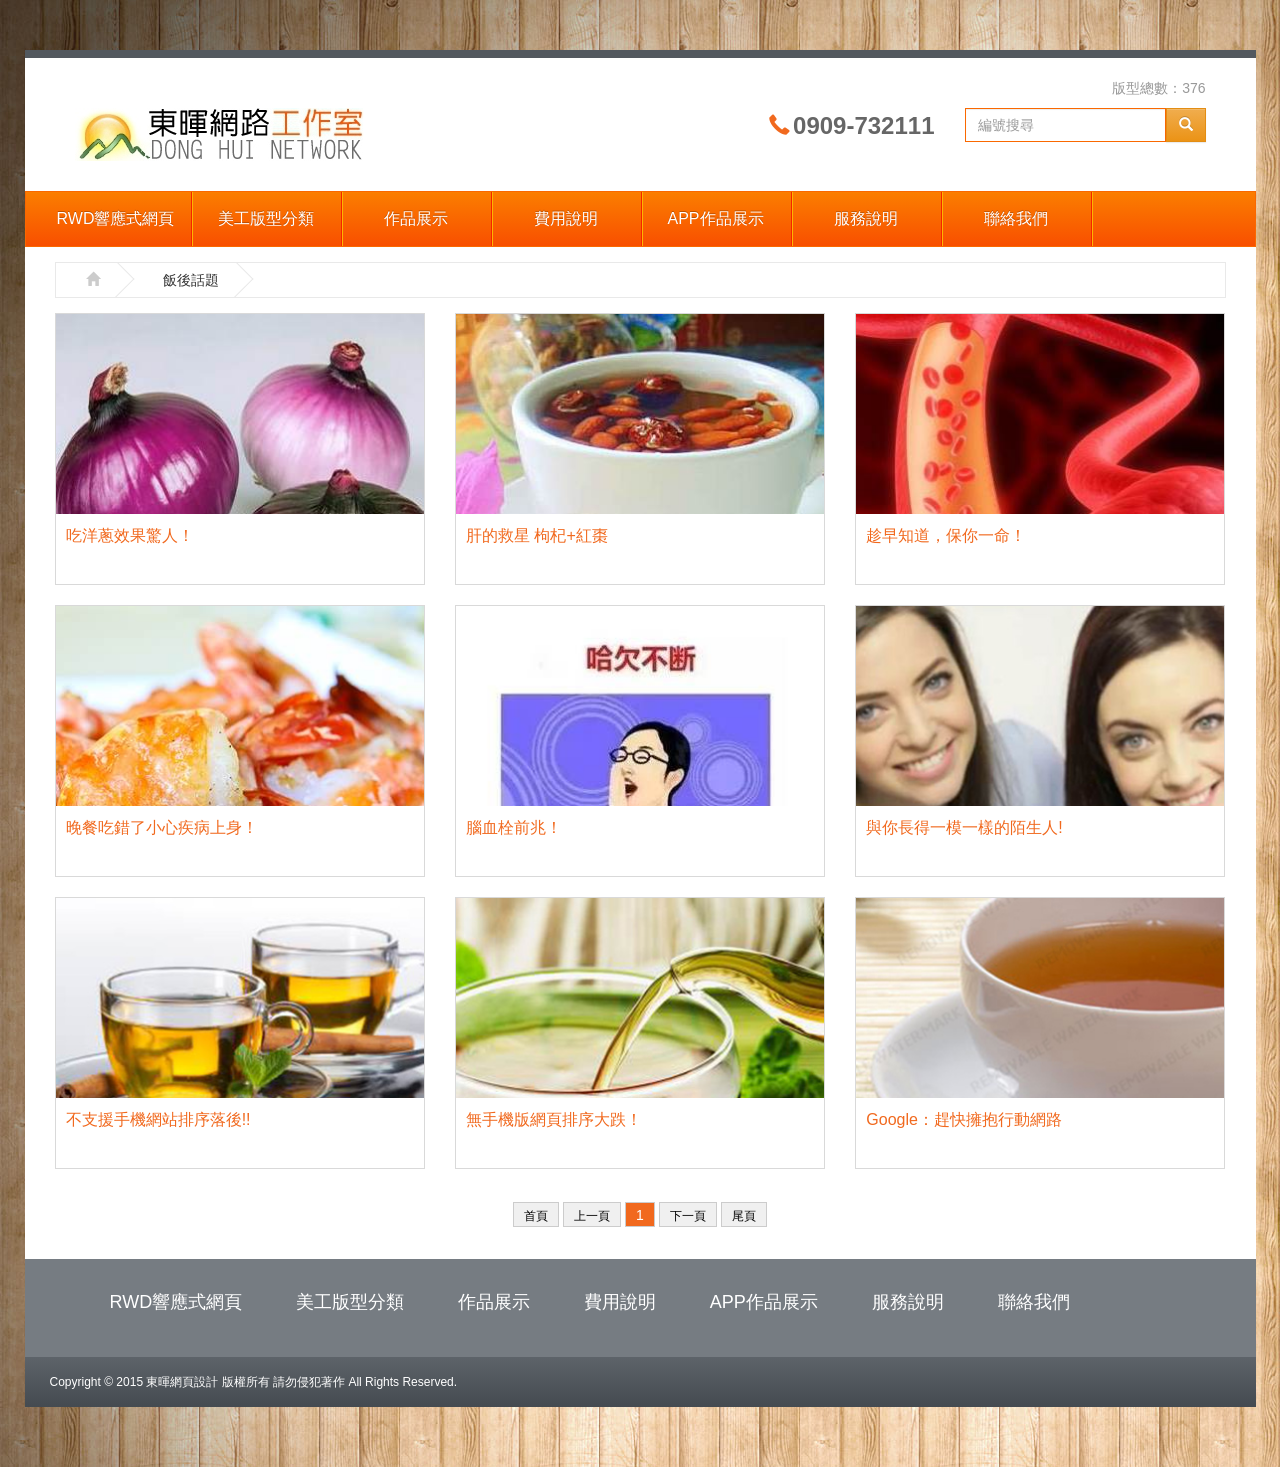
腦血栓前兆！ (514, 827)
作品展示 (416, 218)
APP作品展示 (715, 218)
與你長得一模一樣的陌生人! (964, 827)
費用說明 (566, 218)
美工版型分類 (266, 218)
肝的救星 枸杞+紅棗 (537, 535)
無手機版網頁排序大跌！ (554, 1119)
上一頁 (592, 1216)
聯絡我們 (1016, 218)
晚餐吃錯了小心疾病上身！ (162, 827)
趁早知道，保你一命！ (946, 535)
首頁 (536, 1216)
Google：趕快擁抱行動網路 (964, 1119)
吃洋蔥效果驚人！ (130, 535)
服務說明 (866, 218)
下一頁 (688, 1216)
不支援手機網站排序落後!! (158, 1119)
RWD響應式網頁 (116, 218)
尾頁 (744, 1216)
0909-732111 (863, 125)
